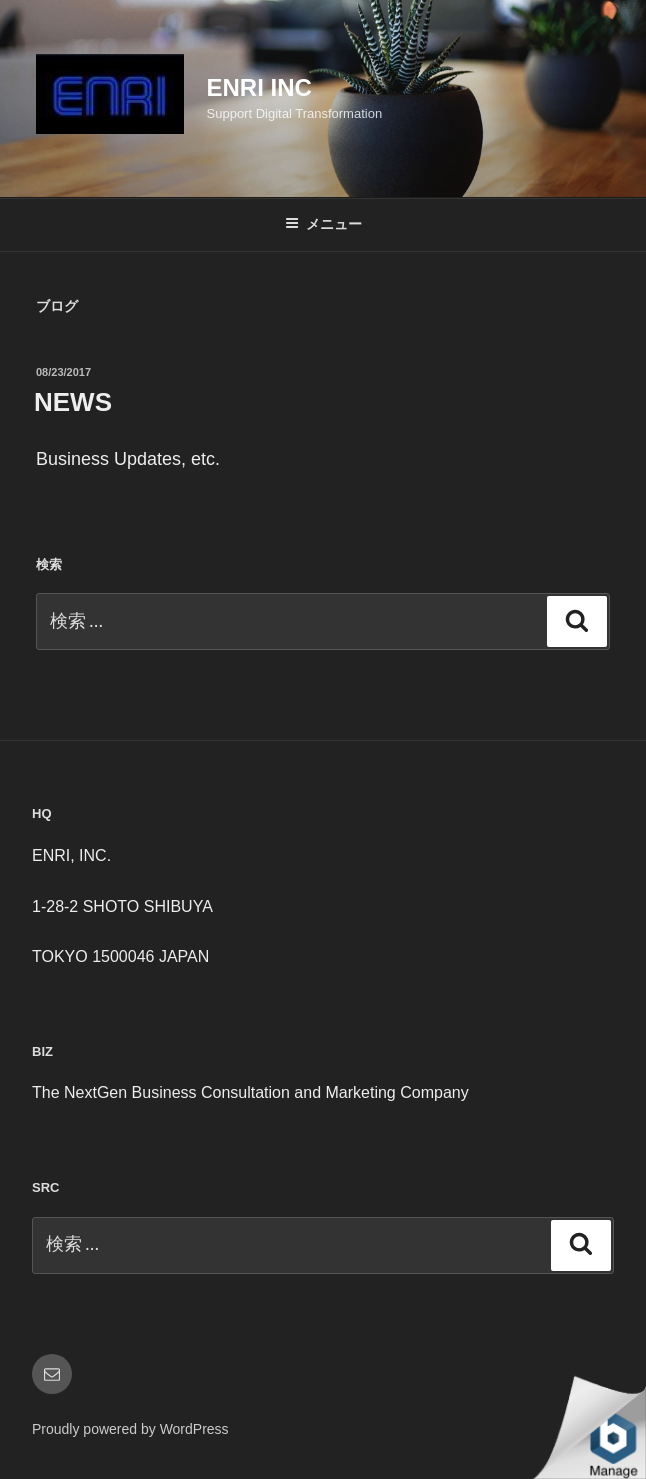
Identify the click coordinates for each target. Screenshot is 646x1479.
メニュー (323, 224)
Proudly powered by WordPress (130, 1429)
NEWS (73, 402)
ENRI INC (259, 87)
